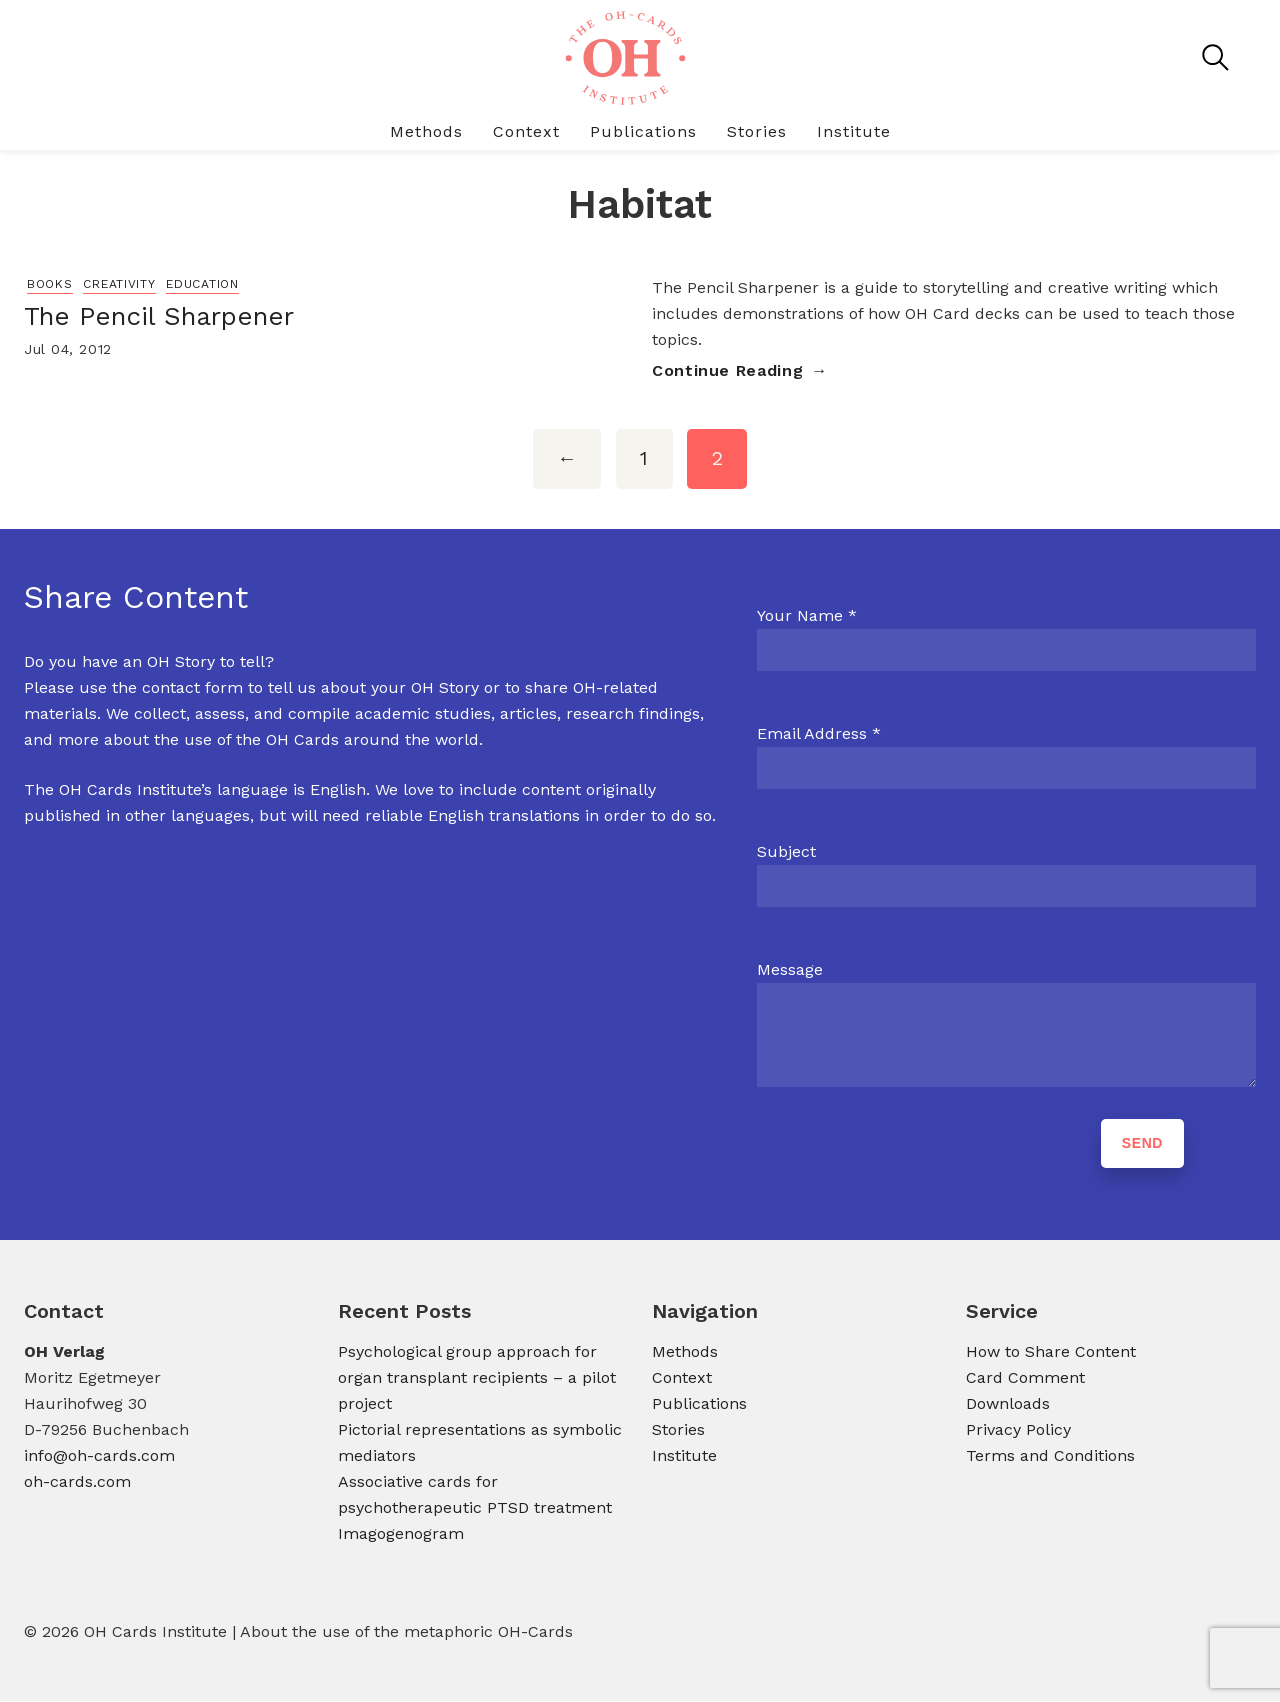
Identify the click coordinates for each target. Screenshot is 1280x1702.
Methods (426, 131)
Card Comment (1025, 1378)
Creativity (119, 284)
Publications (643, 131)
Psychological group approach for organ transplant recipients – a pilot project (477, 1378)
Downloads (1008, 1404)
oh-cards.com (77, 1482)
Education (202, 284)
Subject (786, 852)
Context (526, 131)
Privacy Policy (1018, 1430)
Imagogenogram (401, 1534)
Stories (757, 131)
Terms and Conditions (1050, 1456)
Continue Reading (727, 370)
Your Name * (807, 616)
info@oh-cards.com (99, 1456)
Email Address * (819, 734)
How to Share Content (1051, 1352)
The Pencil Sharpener (159, 316)
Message (790, 970)
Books (50, 284)
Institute (854, 131)
